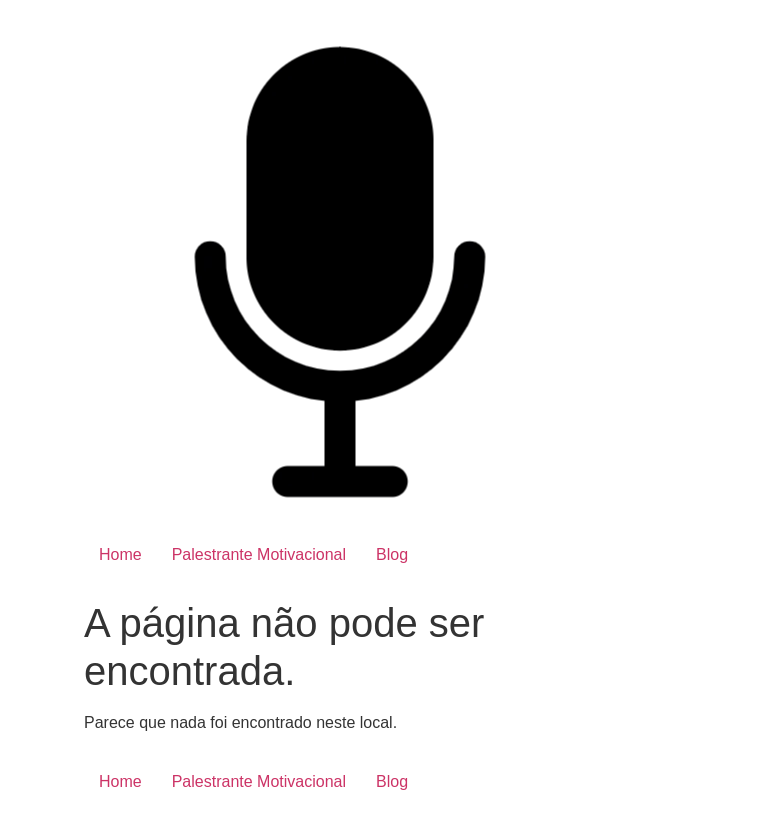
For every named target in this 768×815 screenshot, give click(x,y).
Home (120, 554)
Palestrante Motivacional (259, 554)
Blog (392, 554)
